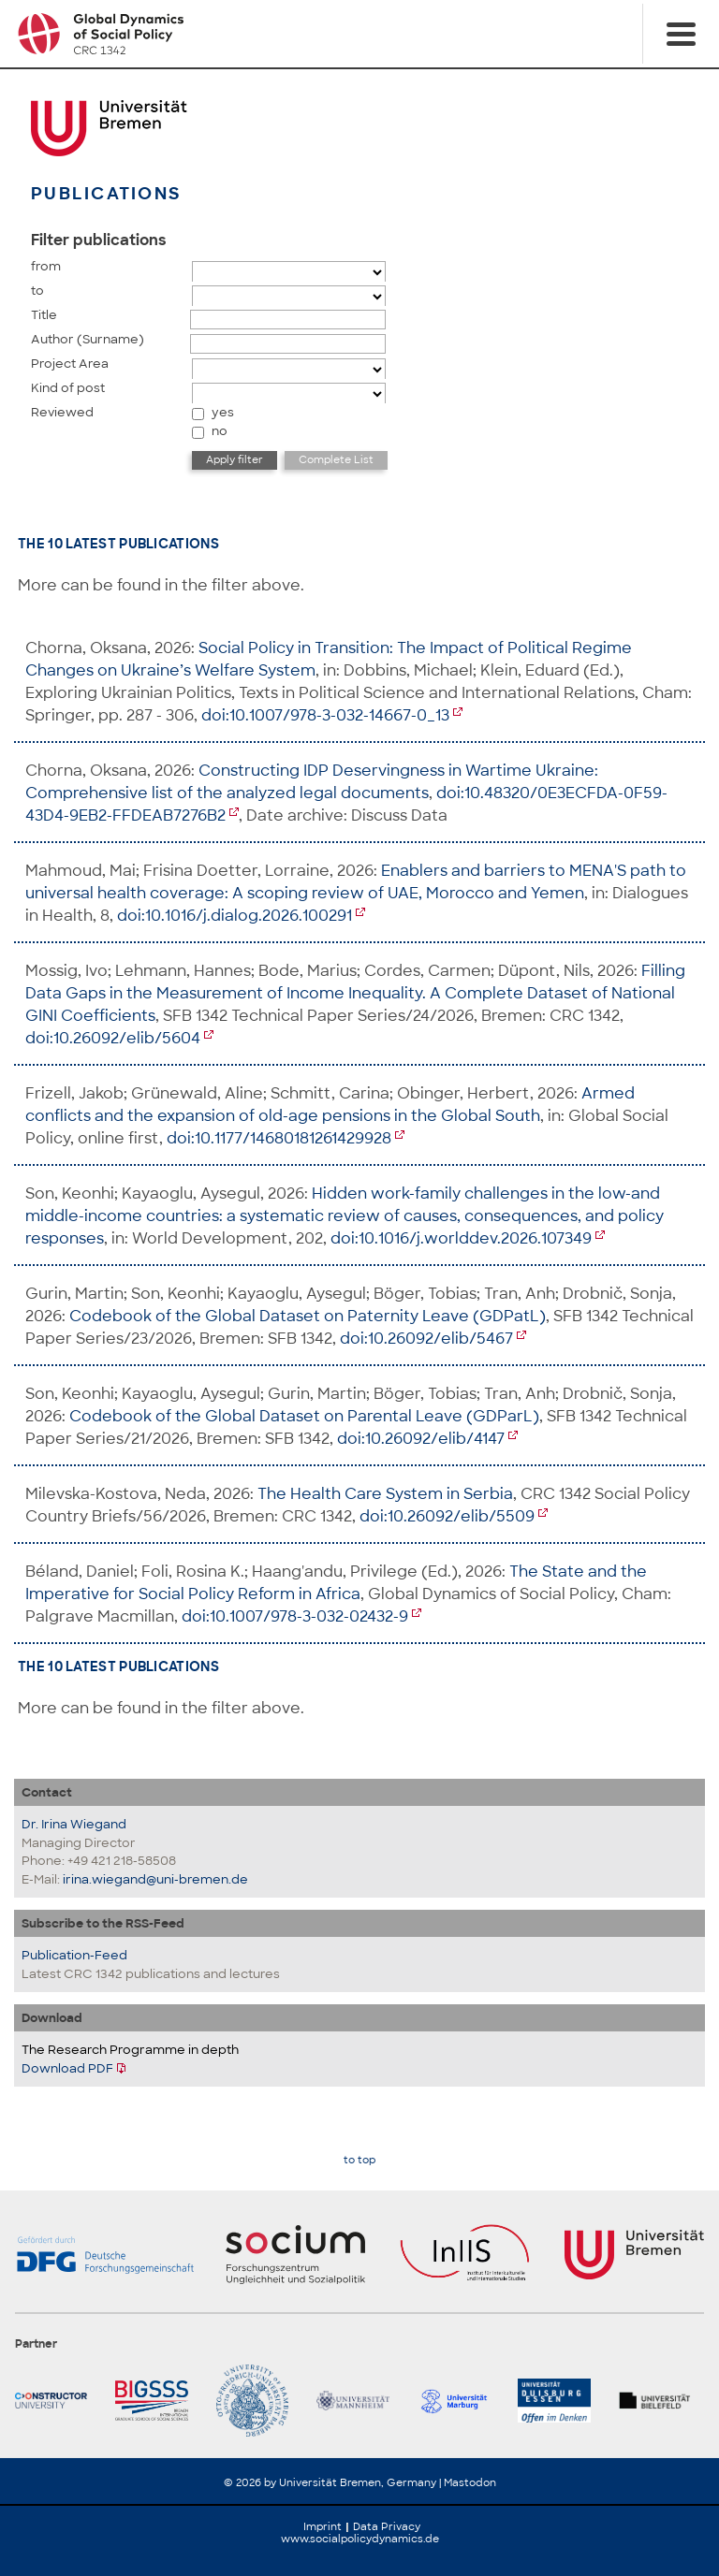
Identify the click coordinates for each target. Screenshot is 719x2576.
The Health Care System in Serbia (385, 1494)
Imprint (322, 2526)
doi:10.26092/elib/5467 (426, 1338)
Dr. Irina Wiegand (74, 1824)
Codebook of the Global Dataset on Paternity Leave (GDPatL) (307, 1316)
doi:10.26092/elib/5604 (112, 1038)
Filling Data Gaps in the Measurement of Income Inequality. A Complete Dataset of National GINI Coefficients (355, 993)
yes (223, 412)
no (219, 431)
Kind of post (68, 388)
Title (44, 315)
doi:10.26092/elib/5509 (447, 1516)
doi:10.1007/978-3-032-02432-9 (295, 1616)
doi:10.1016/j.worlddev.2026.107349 (461, 1238)
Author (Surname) (87, 339)
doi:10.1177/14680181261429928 (279, 1138)
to (37, 290)
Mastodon (470, 2482)
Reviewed (62, 412)
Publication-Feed (74, 1955)
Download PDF (67, 2068)
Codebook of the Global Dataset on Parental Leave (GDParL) (304, 1416)
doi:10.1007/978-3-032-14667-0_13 (325, 715)
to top (359, 2160)
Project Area (70, 363)
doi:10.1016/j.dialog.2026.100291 (234, 915)
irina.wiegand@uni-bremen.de (155, 1879)
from (46, 266)
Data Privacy (386, 2526)
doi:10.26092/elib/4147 (421, 1438)
